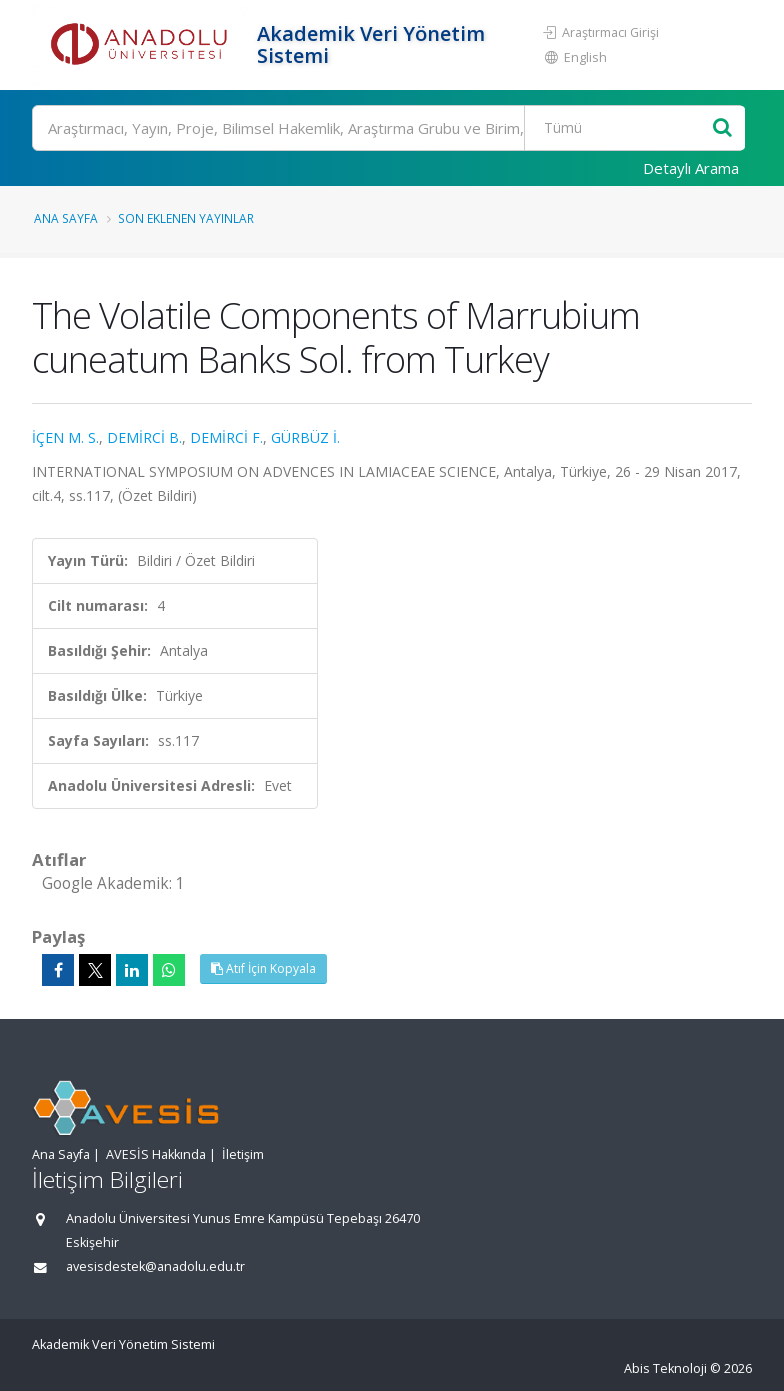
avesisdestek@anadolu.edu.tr (155, 1266)
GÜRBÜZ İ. (305, 437)
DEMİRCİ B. (144, 437)
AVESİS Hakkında (156, 1154)
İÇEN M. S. (65, 437)
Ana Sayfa (66, 218)
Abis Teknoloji (665, 1368)
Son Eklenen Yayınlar (186, 218)
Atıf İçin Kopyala (263, 968)
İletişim (243, 1154)
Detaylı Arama (691, 168)
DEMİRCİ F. (226, 437)
